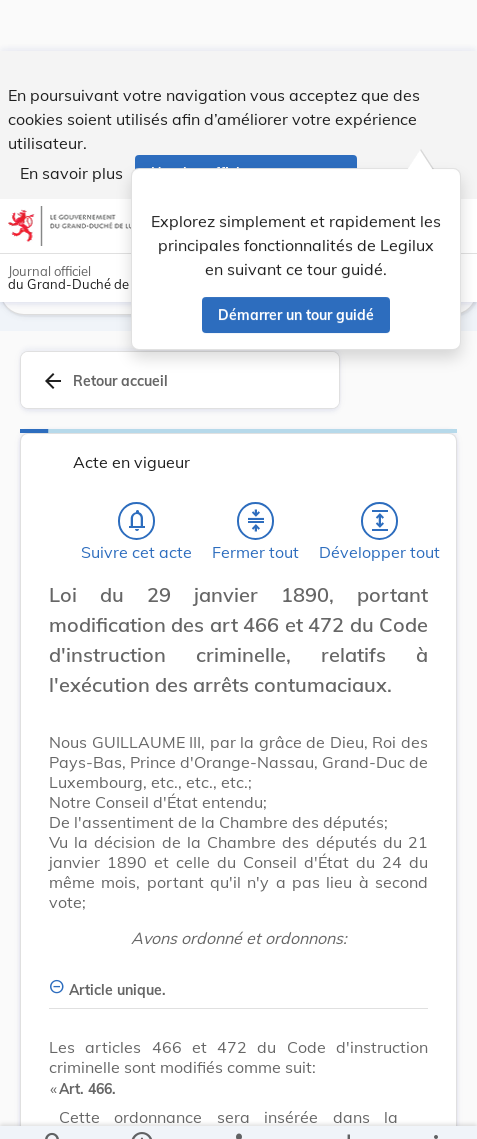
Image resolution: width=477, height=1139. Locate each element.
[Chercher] (54, 1107)
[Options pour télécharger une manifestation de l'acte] (347, 1107)
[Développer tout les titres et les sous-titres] (380, 517)
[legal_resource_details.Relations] (238, 1107)
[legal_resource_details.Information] (141, 1107)
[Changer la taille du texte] (407, 613)
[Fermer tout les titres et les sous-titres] (256, 517)
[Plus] (435, 1107)
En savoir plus (71, 122)
